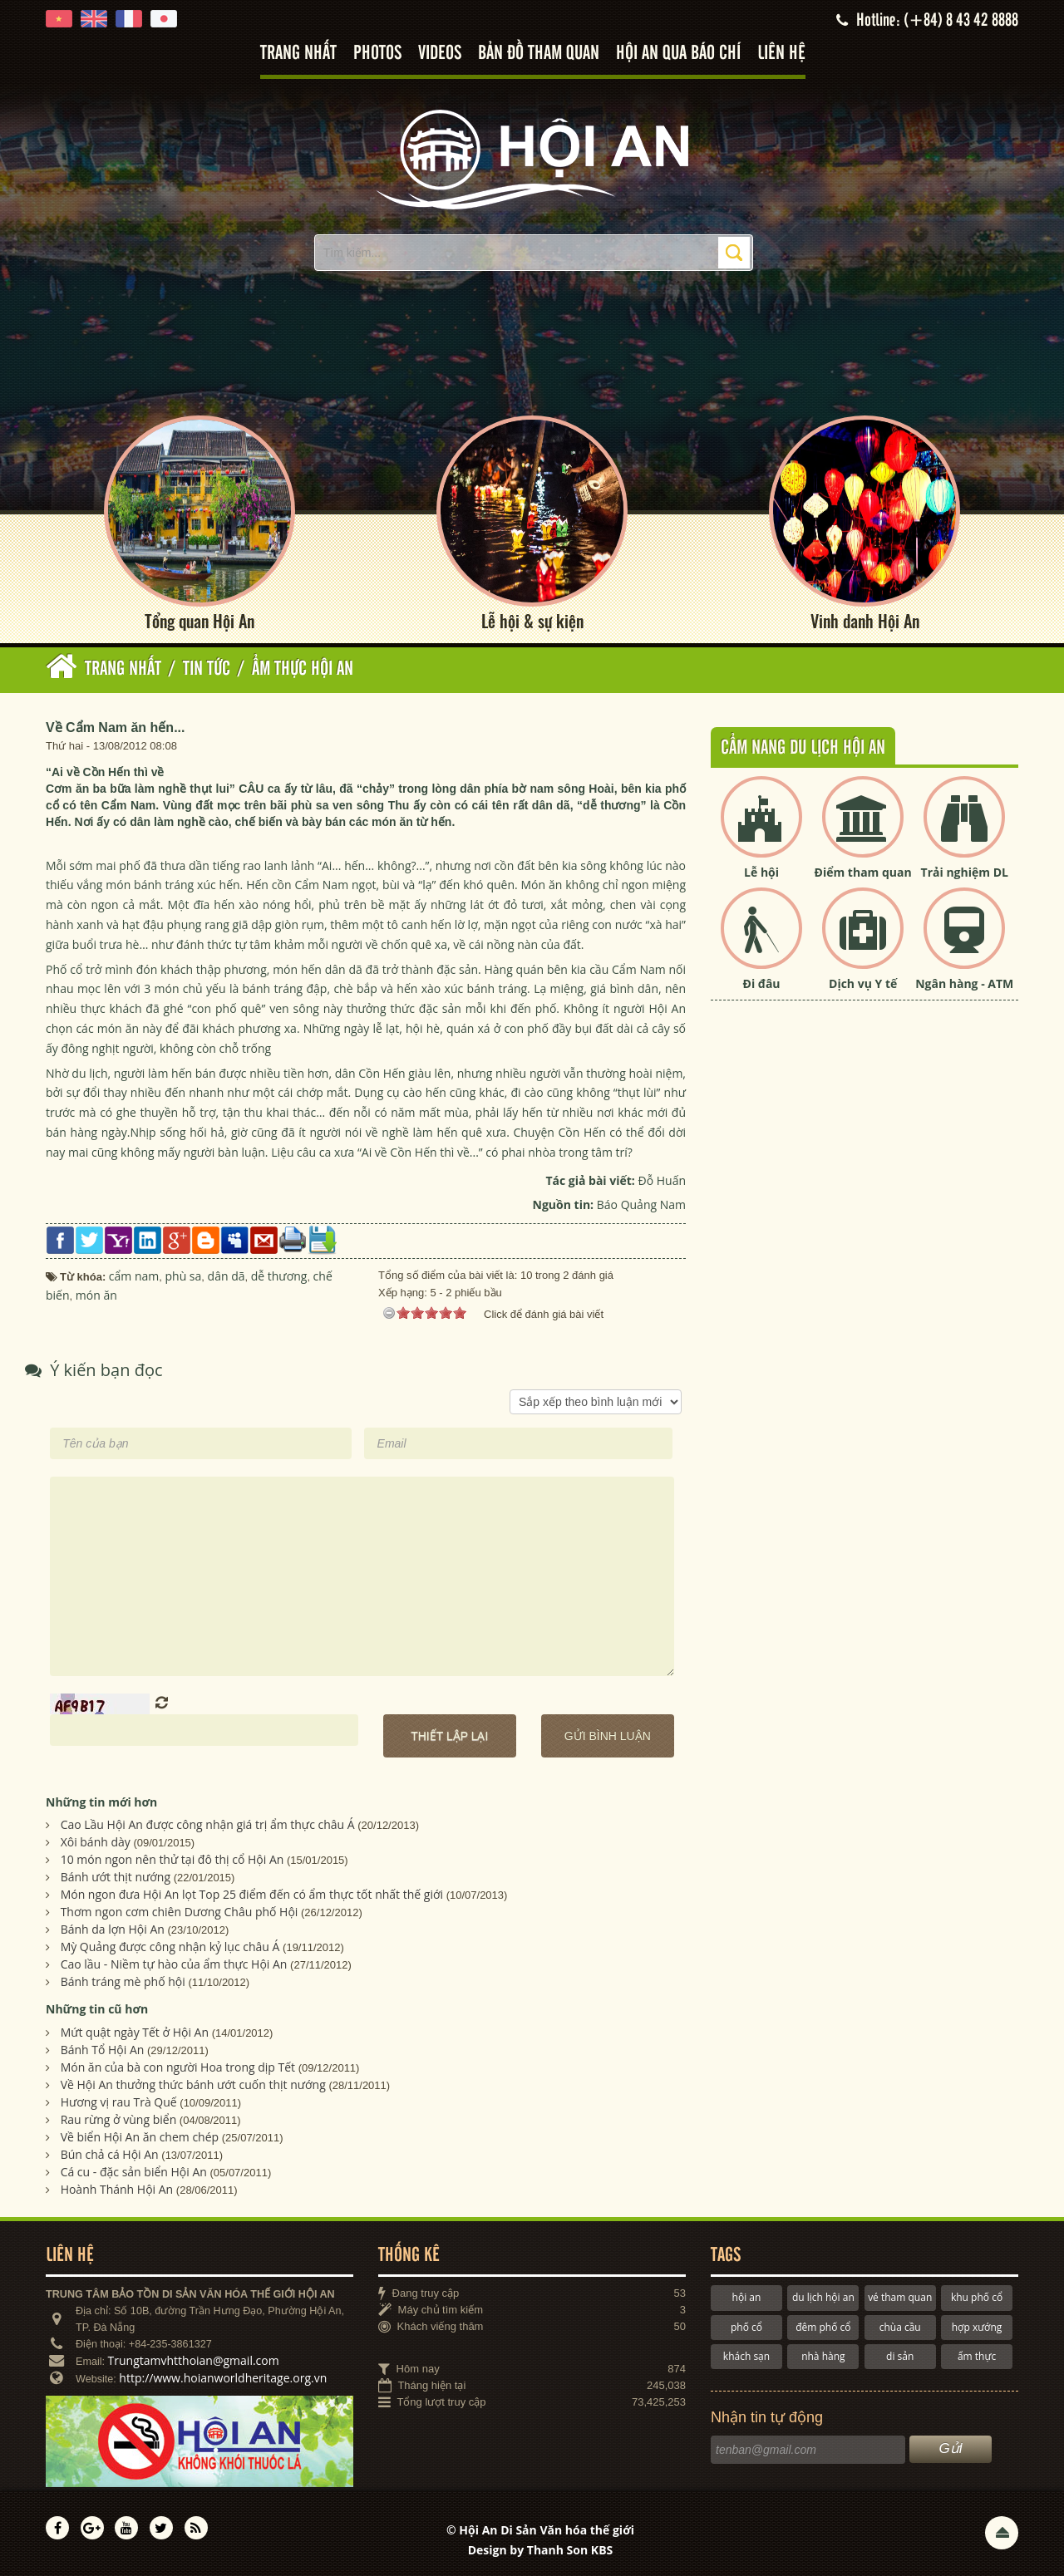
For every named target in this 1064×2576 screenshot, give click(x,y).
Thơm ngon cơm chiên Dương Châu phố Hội (179, 1912)
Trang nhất (298, 53)
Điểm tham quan (863, 872)
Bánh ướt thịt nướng (115, 1877)
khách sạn (746, 2356)
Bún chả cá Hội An (110, 2154)
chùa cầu (900, 2327)
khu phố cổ (976, 2297)
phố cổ (746, 2327)
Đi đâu (762, 984)
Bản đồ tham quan (538, 53)
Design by (540, 2550)
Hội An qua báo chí (678, 53)
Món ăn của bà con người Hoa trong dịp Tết (178, 2067)
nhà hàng (823, 2356)
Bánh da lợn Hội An (113, 1930)
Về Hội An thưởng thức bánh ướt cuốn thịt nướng (193, 2084)
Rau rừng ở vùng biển (119, 2119)
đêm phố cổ (823, 2327)
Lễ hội (761, 872)
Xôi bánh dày (96, 1843)
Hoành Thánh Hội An (117, 2189)
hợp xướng (977, 2327)
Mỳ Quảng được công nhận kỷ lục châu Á (170, 1947)
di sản (900, 2356)
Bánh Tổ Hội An (103, 2049)
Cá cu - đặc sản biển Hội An (134, 2172)
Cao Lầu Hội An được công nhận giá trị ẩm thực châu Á (208, 1825)
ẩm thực (977, 2356)
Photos (377, 53)
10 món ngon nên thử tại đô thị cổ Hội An (172, 1860)
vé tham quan (900, 2297)
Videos (439, 53)
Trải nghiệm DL (964, 872)
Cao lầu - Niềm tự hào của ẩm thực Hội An (174, 1965)
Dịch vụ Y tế (863, 984)
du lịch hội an (823, 2297)
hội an (746, 2297)
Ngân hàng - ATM (964, 984)
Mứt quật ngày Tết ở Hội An (135, 2032)
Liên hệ (781, 53)
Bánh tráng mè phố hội (123, 1982)
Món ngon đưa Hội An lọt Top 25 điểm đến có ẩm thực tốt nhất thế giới (252, 1895)
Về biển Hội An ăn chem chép (140, 2137)
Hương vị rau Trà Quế (119, 2102)
